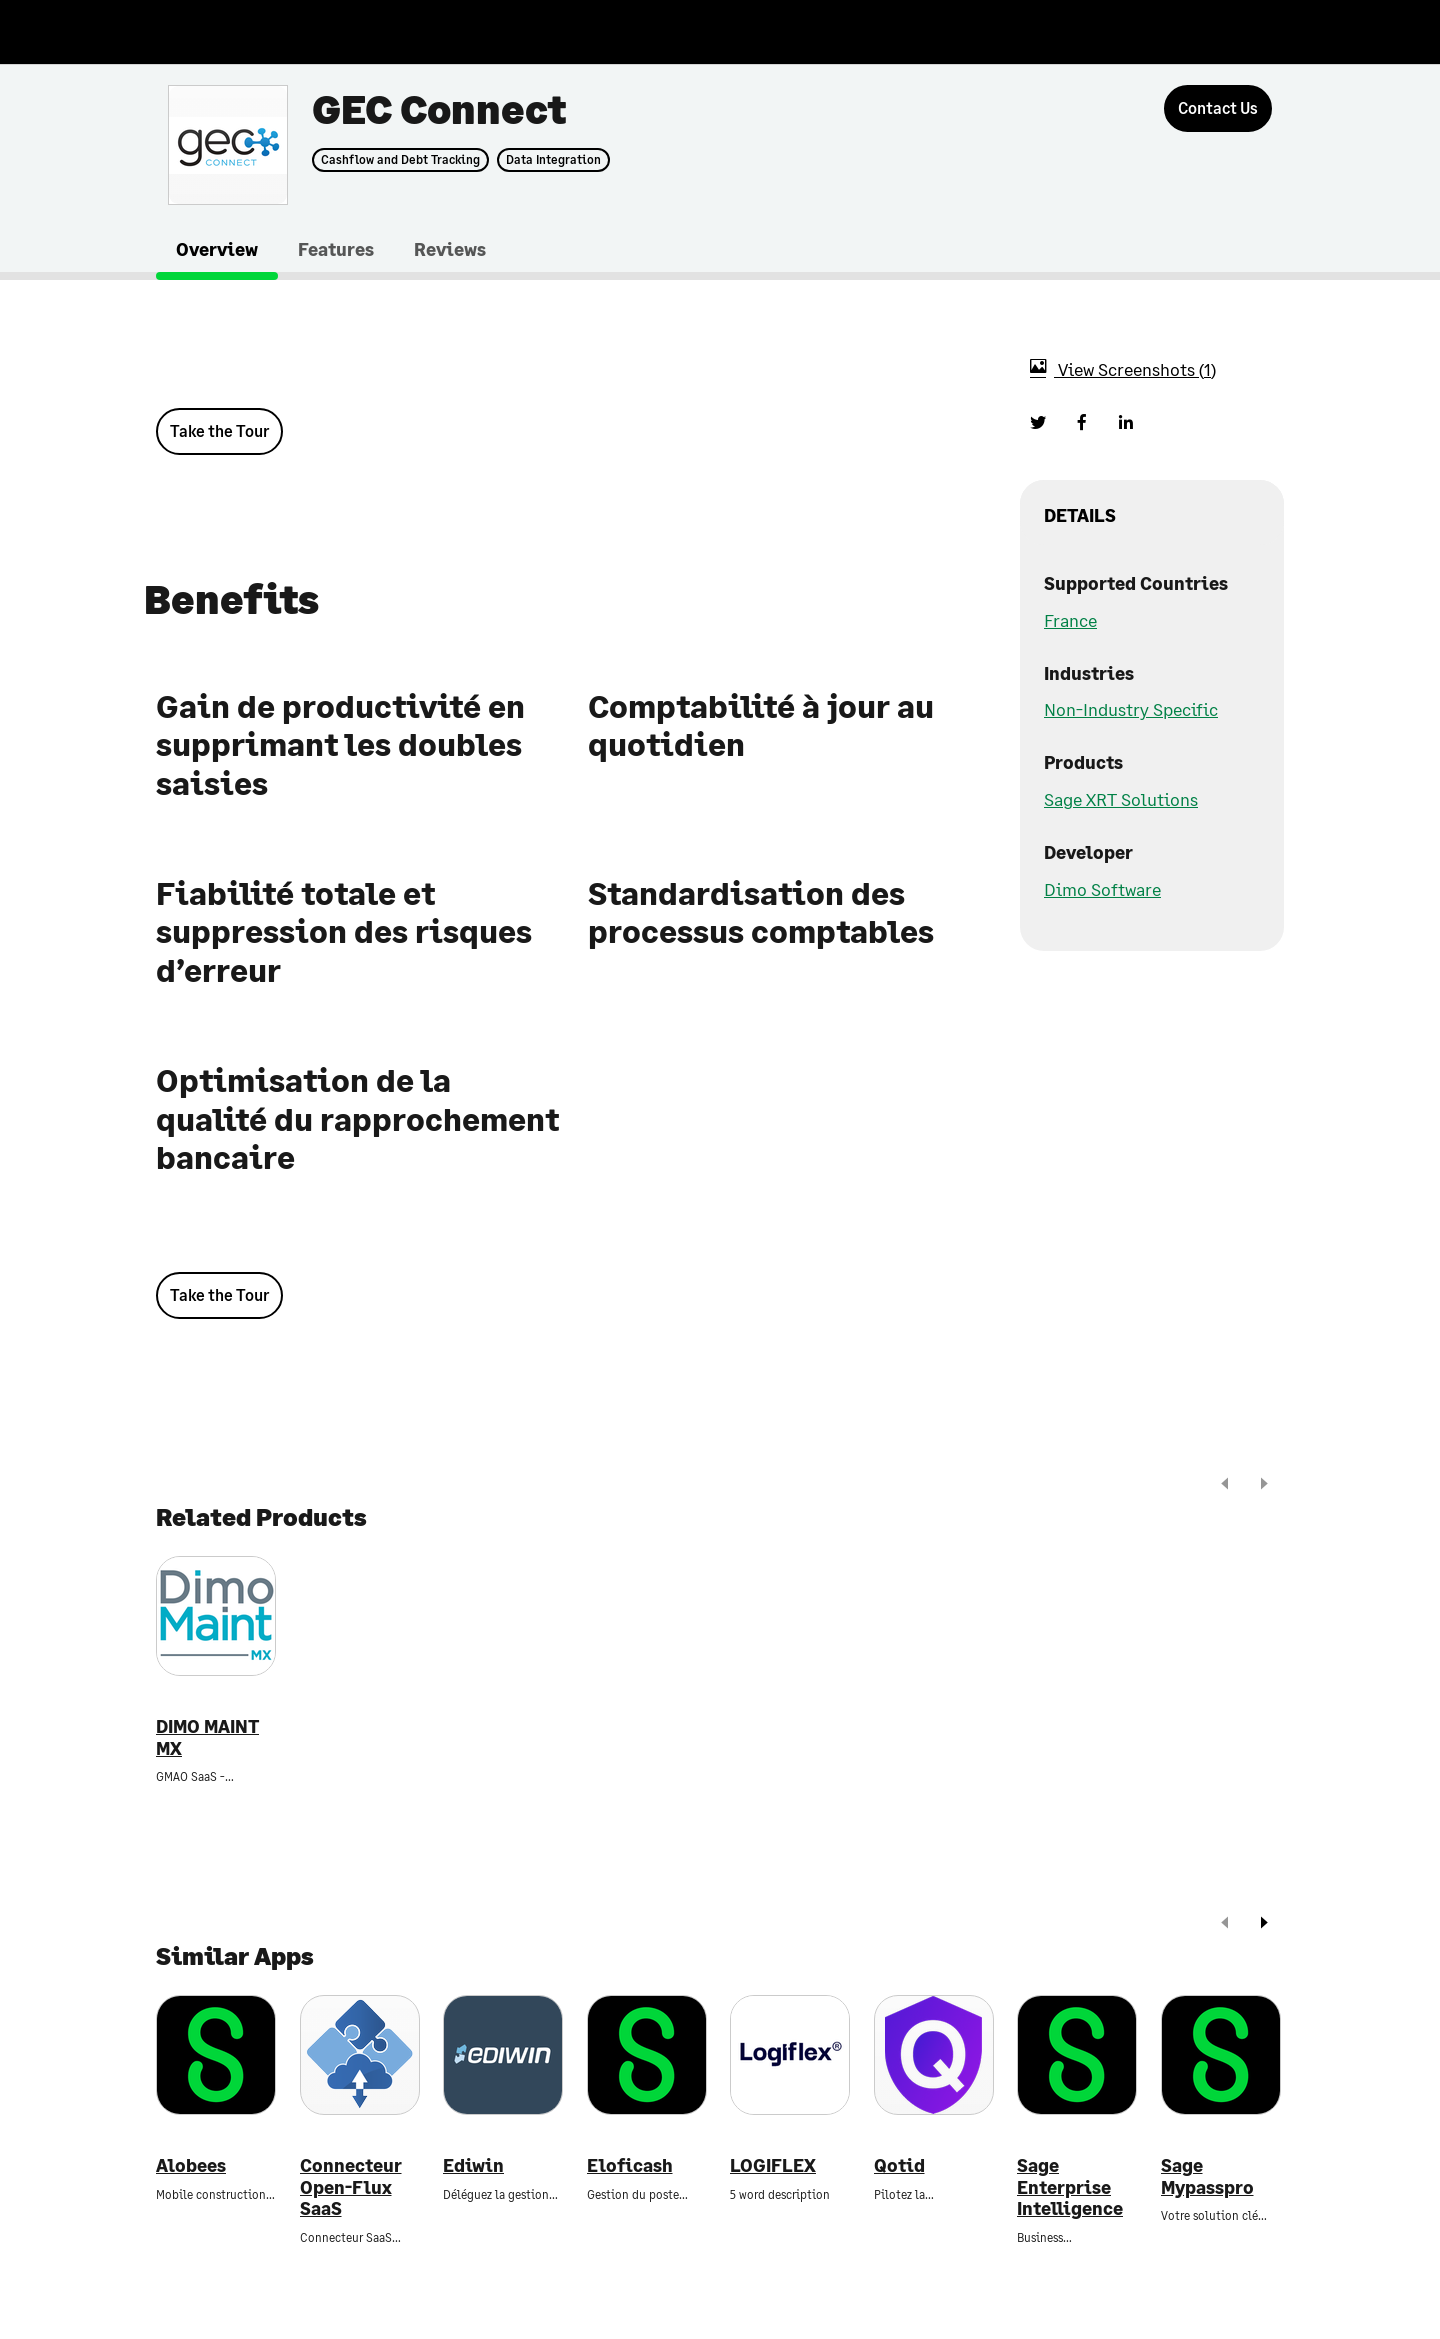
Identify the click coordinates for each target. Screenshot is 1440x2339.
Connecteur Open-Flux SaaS (351, 2187)
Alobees (191, 2165)
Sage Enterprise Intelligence (1070, 2187)
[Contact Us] (1218, 108)
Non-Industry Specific (1131, 709)
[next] (1264, 1485)
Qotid (899, 2165)
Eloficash (630, 2165)
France (1070, 620)
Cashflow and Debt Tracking (400, 160)
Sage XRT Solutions (1121, 799)
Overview (217, 249)
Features (336, 249)
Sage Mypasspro (1207, 2176)
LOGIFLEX (773, 2165)
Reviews (450, 249)
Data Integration (553, 160)
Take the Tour (219, 430)
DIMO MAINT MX (207, 1737)
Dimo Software (1102, 889)
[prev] (1225, 1485)
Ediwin (473, 2165)
